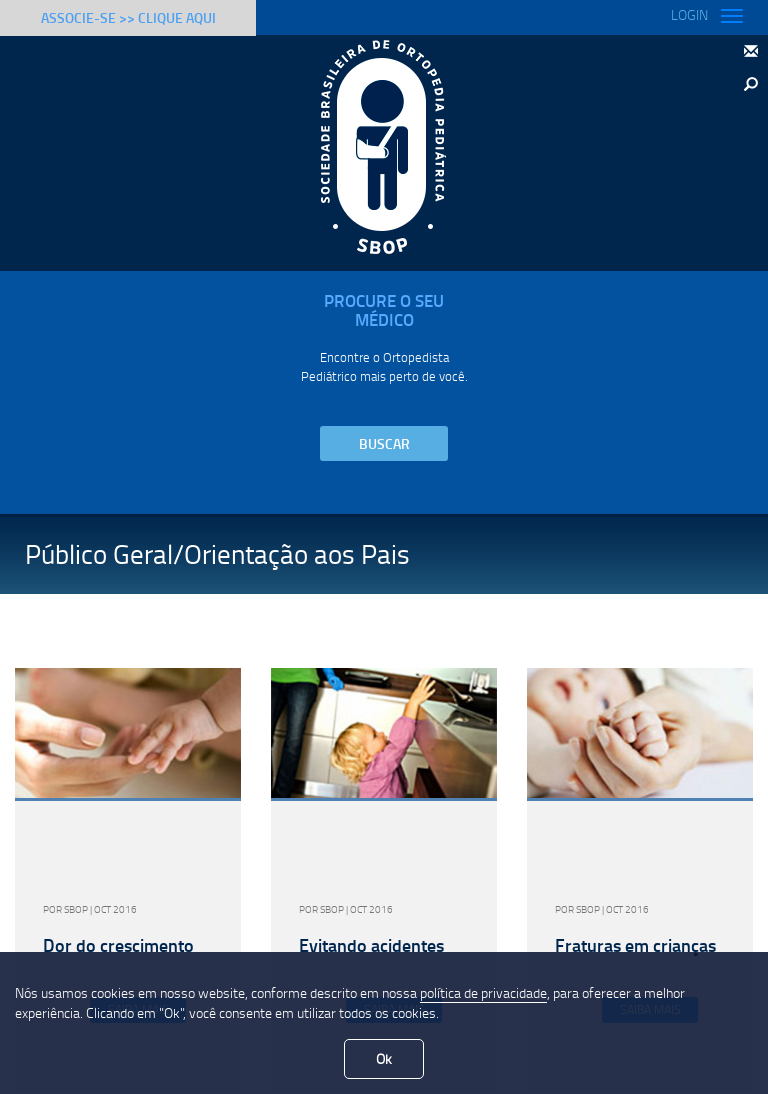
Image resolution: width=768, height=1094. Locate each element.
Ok (384, 1058)
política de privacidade (483, 992)
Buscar (384, 443)
